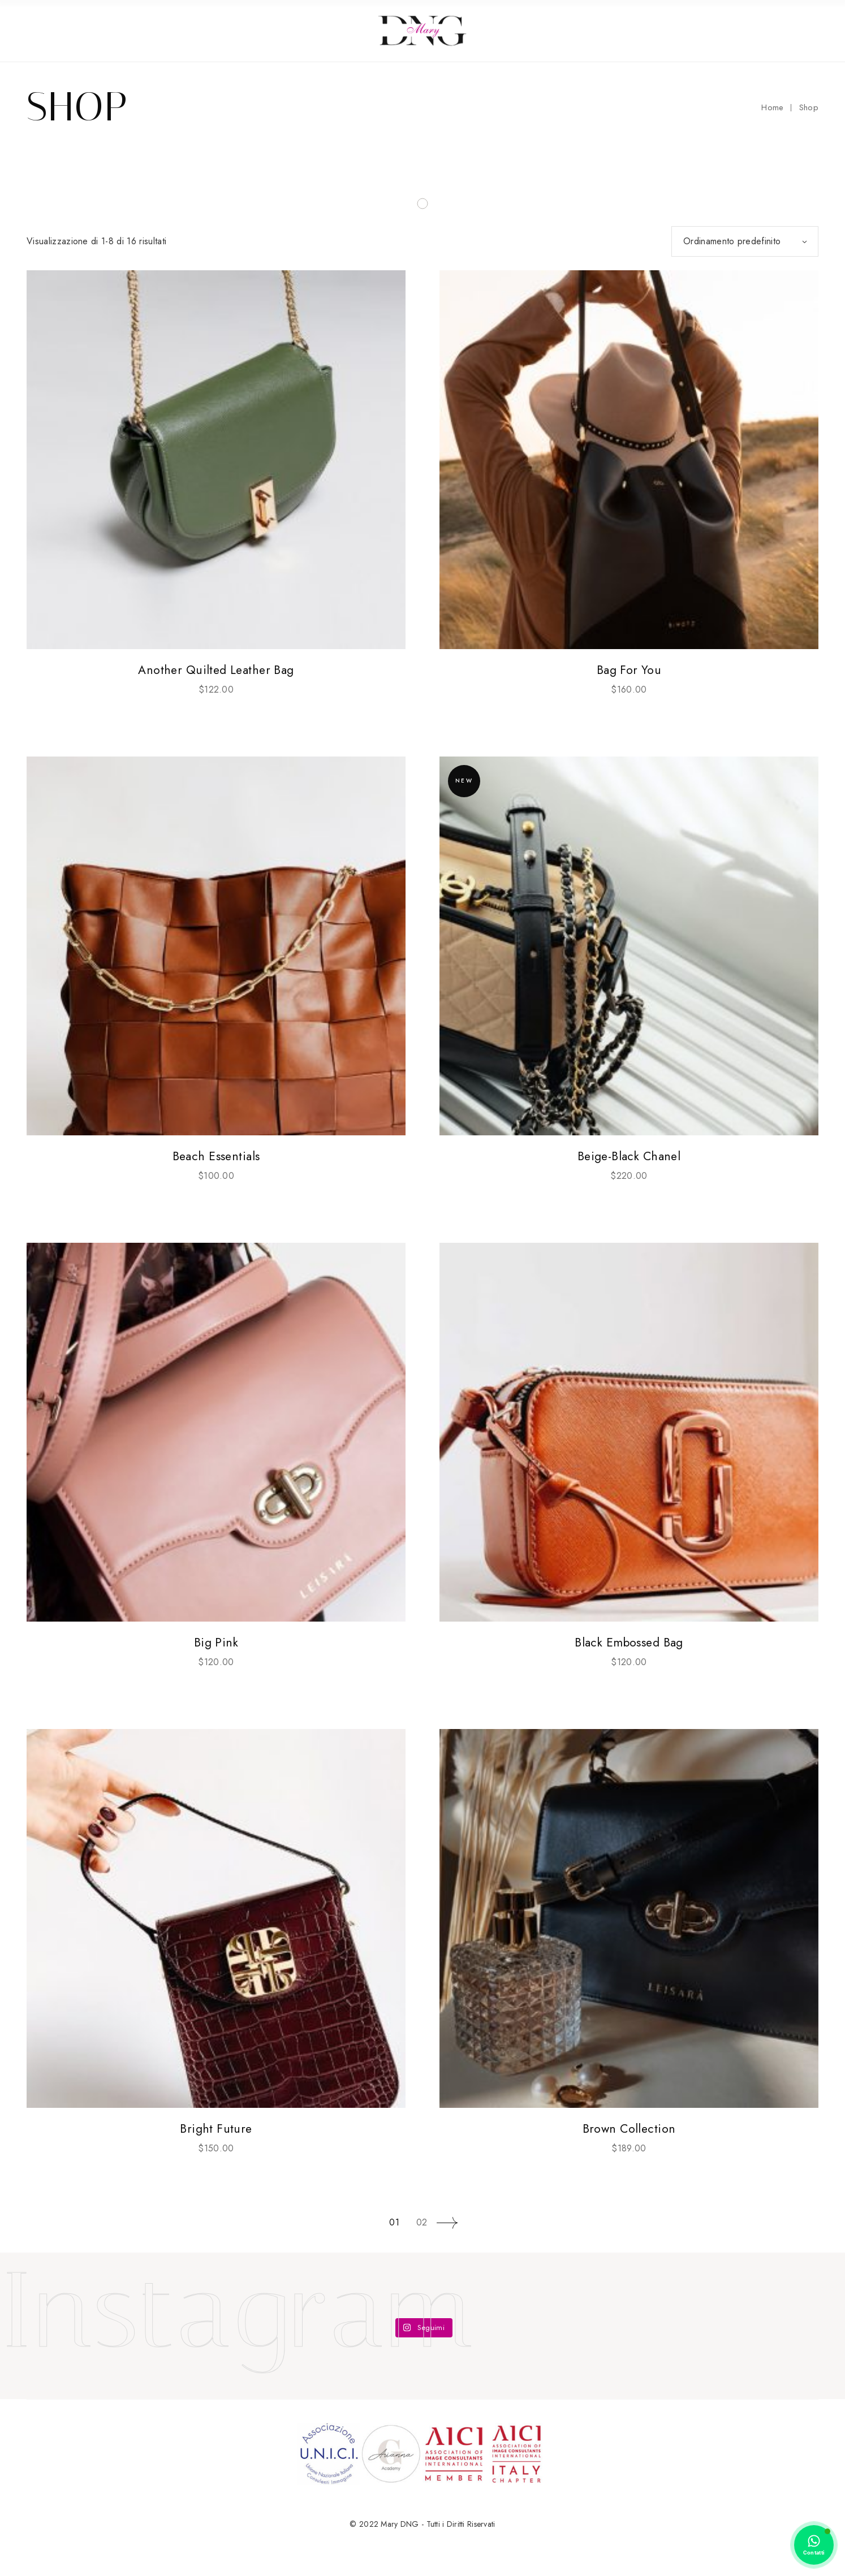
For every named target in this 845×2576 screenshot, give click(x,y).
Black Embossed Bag (629, 1642)
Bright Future (216, 2128)
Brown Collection (629, 2128)
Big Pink (216, 1642)
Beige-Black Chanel (629, 1156)
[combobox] (744, 241)
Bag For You (629, 670)
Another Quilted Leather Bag (216, 670)
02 (422, 2222)
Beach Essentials (216, 1156)
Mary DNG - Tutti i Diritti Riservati (438, 2524)
